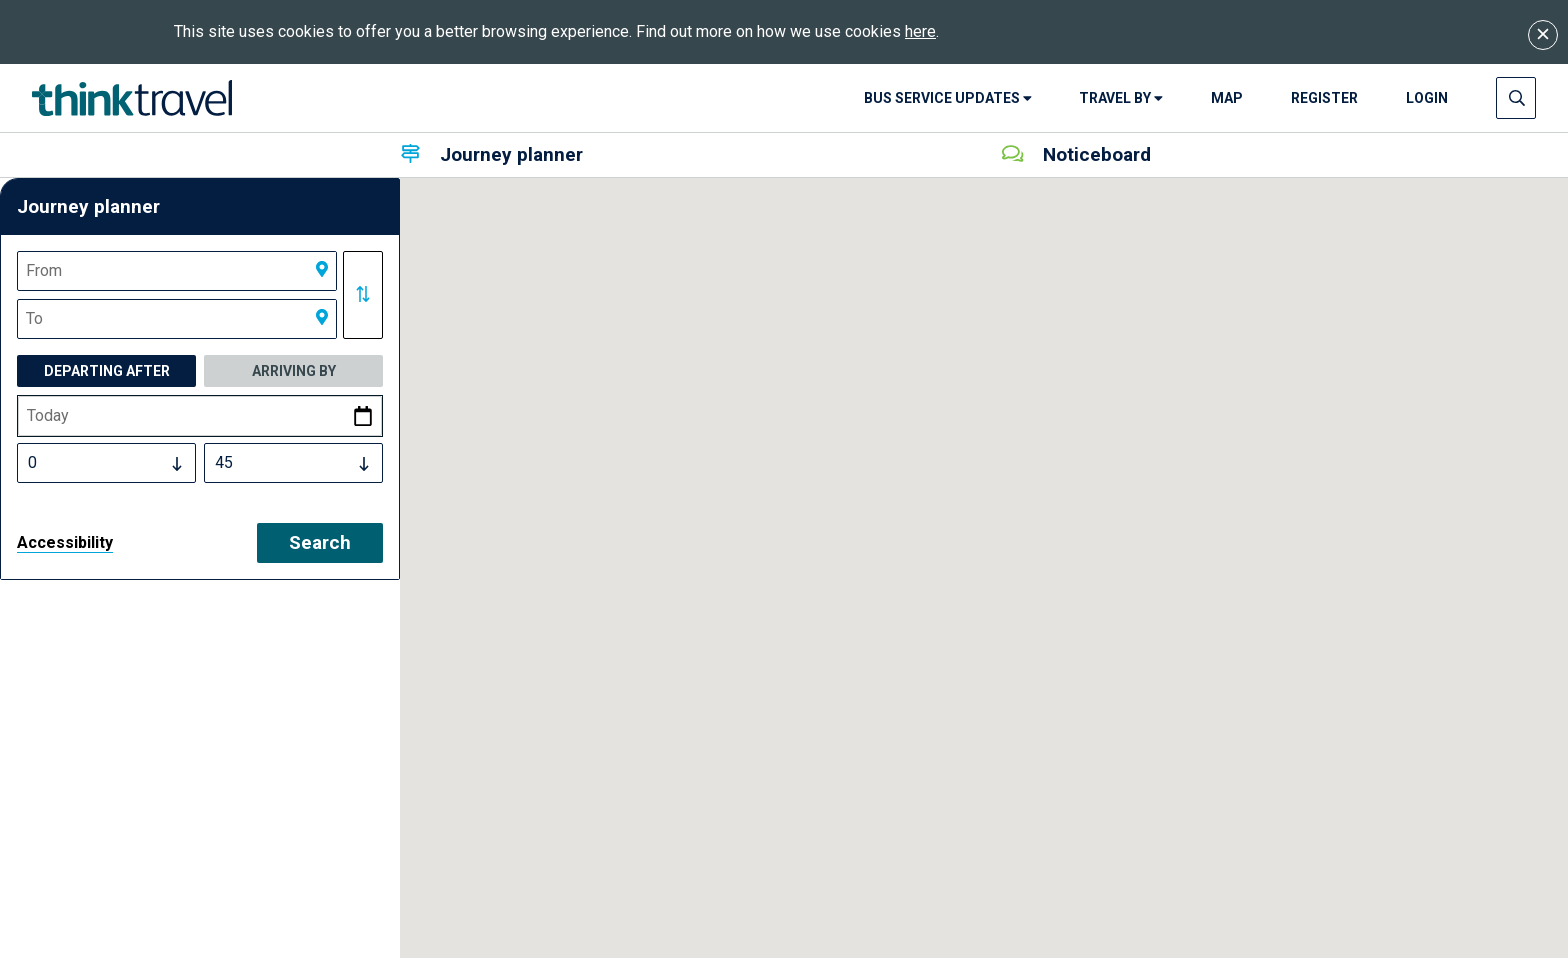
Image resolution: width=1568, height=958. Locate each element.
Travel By (1121, 98)
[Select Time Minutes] (293, 463)
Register (1324, 98)
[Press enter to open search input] (1517, 98)
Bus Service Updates (948, 98)
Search (320, 542)
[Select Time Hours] (106, 463)
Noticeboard (1076, 154)
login (1427, 98)
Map (1227, 98)
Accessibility (65, 542)
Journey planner (492, 154)
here (920, 31)
